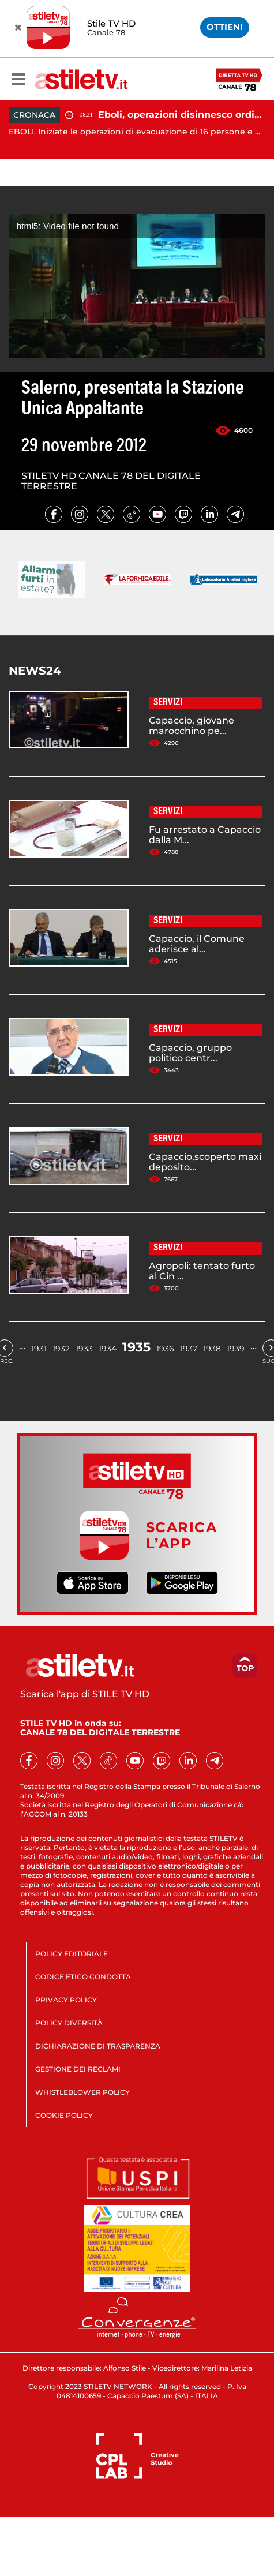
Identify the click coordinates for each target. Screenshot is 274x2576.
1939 (236, 1348)
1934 (108, 1348)
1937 (188, 1348)
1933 (84, 1348)
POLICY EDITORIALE (71, 1953)
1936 (165, 1348)
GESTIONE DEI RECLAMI (78, 2069)
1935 (136, 1347)
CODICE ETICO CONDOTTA (83, 1976)
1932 (61, 1348)
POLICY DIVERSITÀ (69, 2023)
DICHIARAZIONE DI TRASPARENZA (97, 2046)
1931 (39, 1348)
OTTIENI (225, 26)
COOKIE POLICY (64, 2115)
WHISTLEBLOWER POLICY (82, 2092)
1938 (212, 1348)
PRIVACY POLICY (66, 1999)
